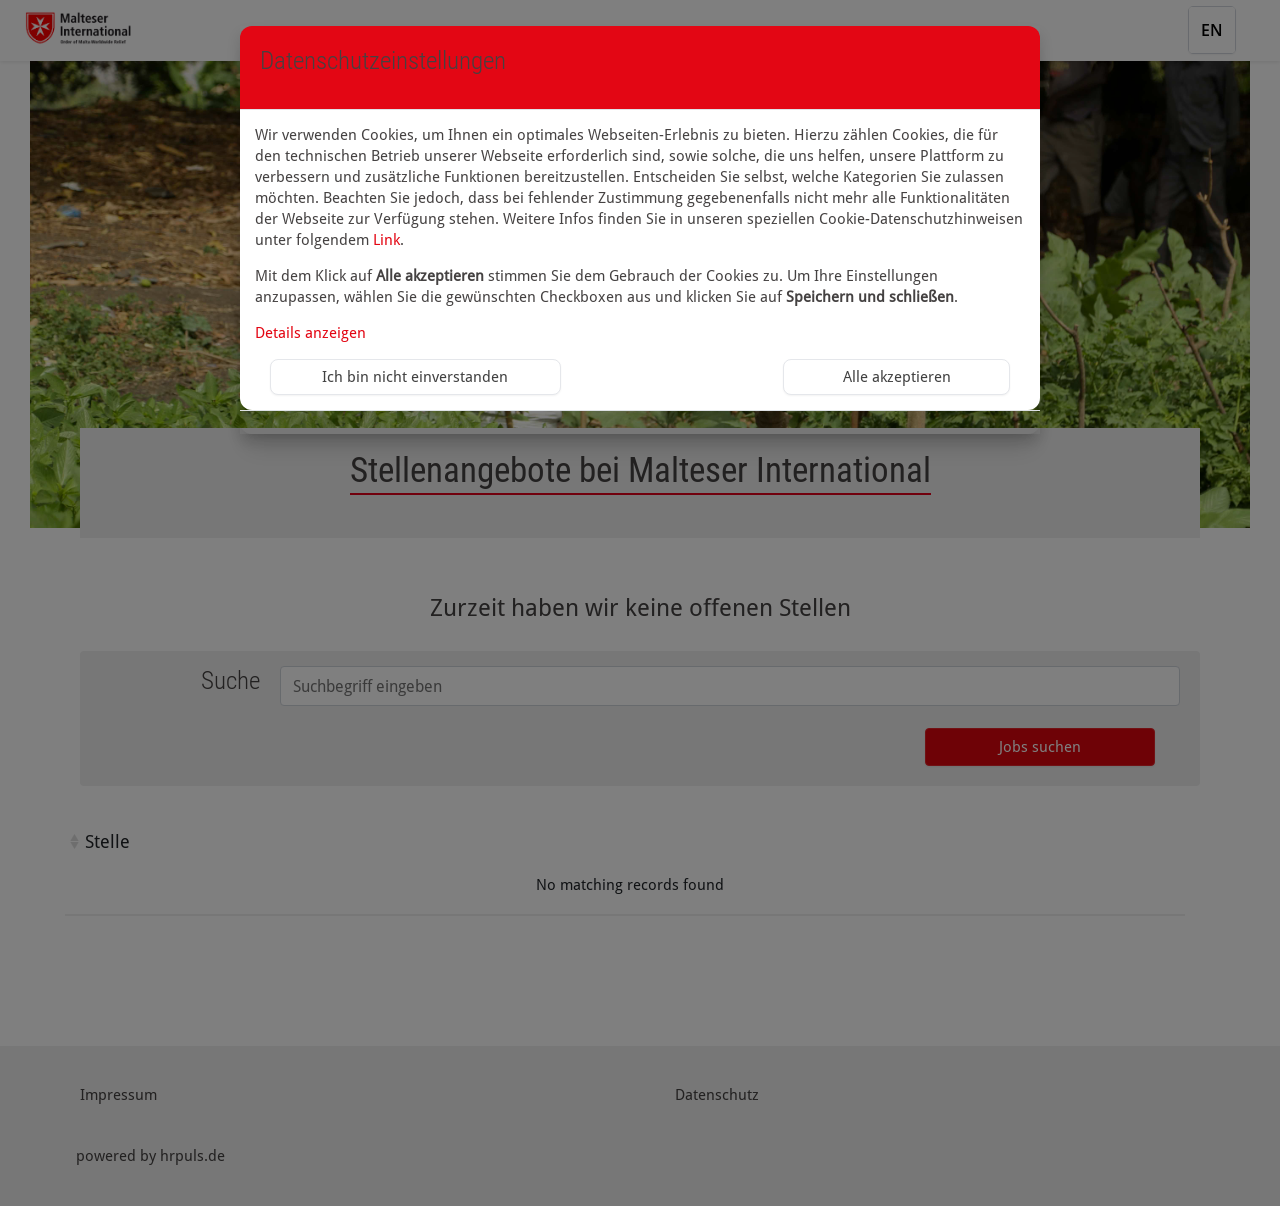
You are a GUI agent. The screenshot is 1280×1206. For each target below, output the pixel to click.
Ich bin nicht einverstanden (415, 377)
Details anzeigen (310, 333)
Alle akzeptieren (897, 377)
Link (386, 240)
